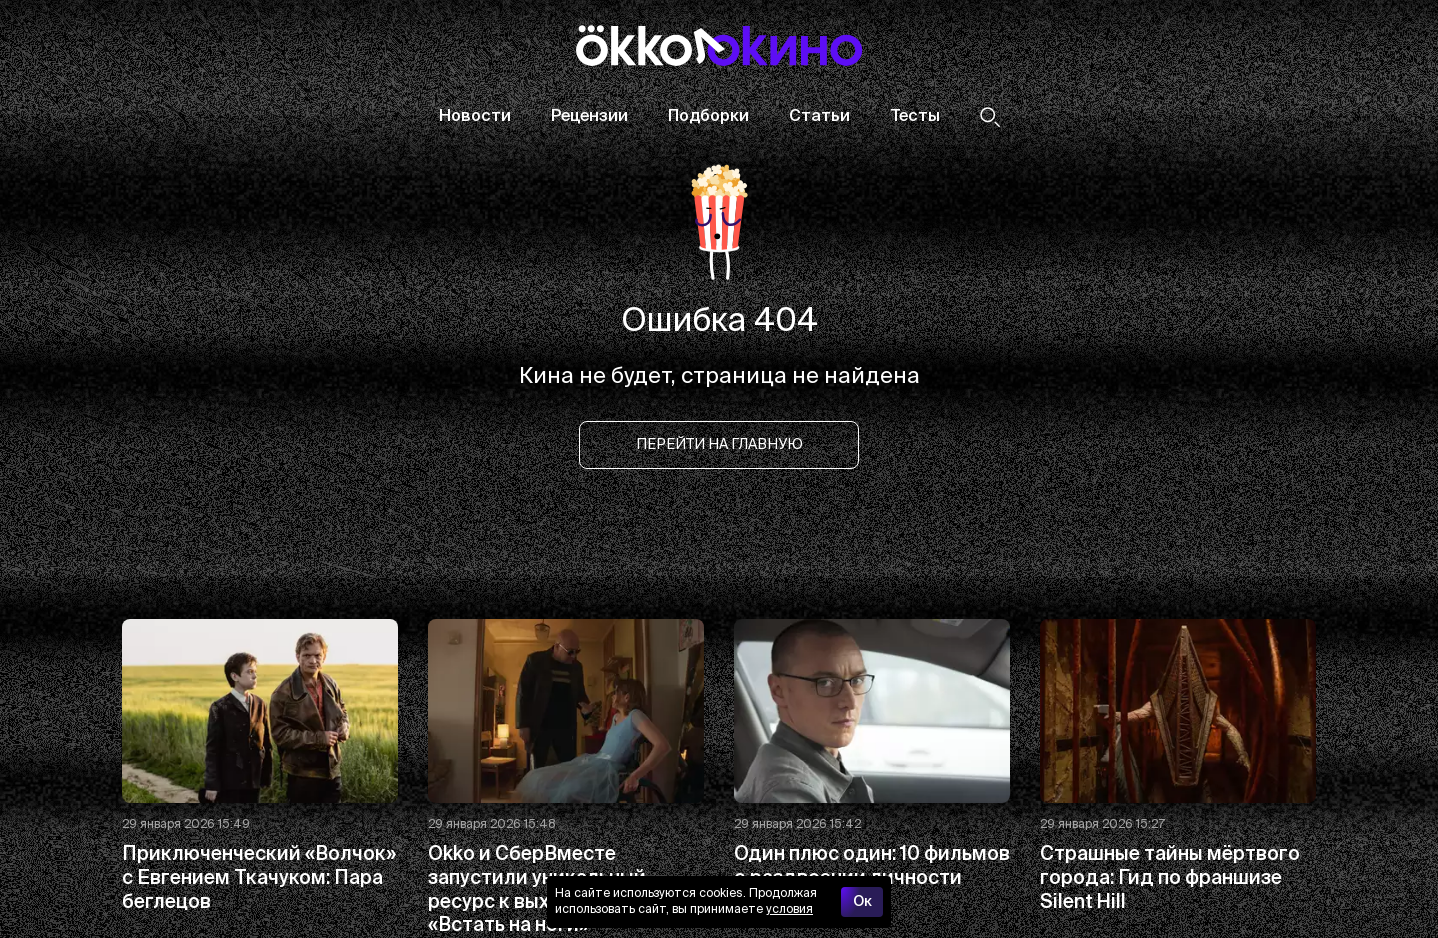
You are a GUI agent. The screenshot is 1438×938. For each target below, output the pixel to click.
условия (789, 910)
